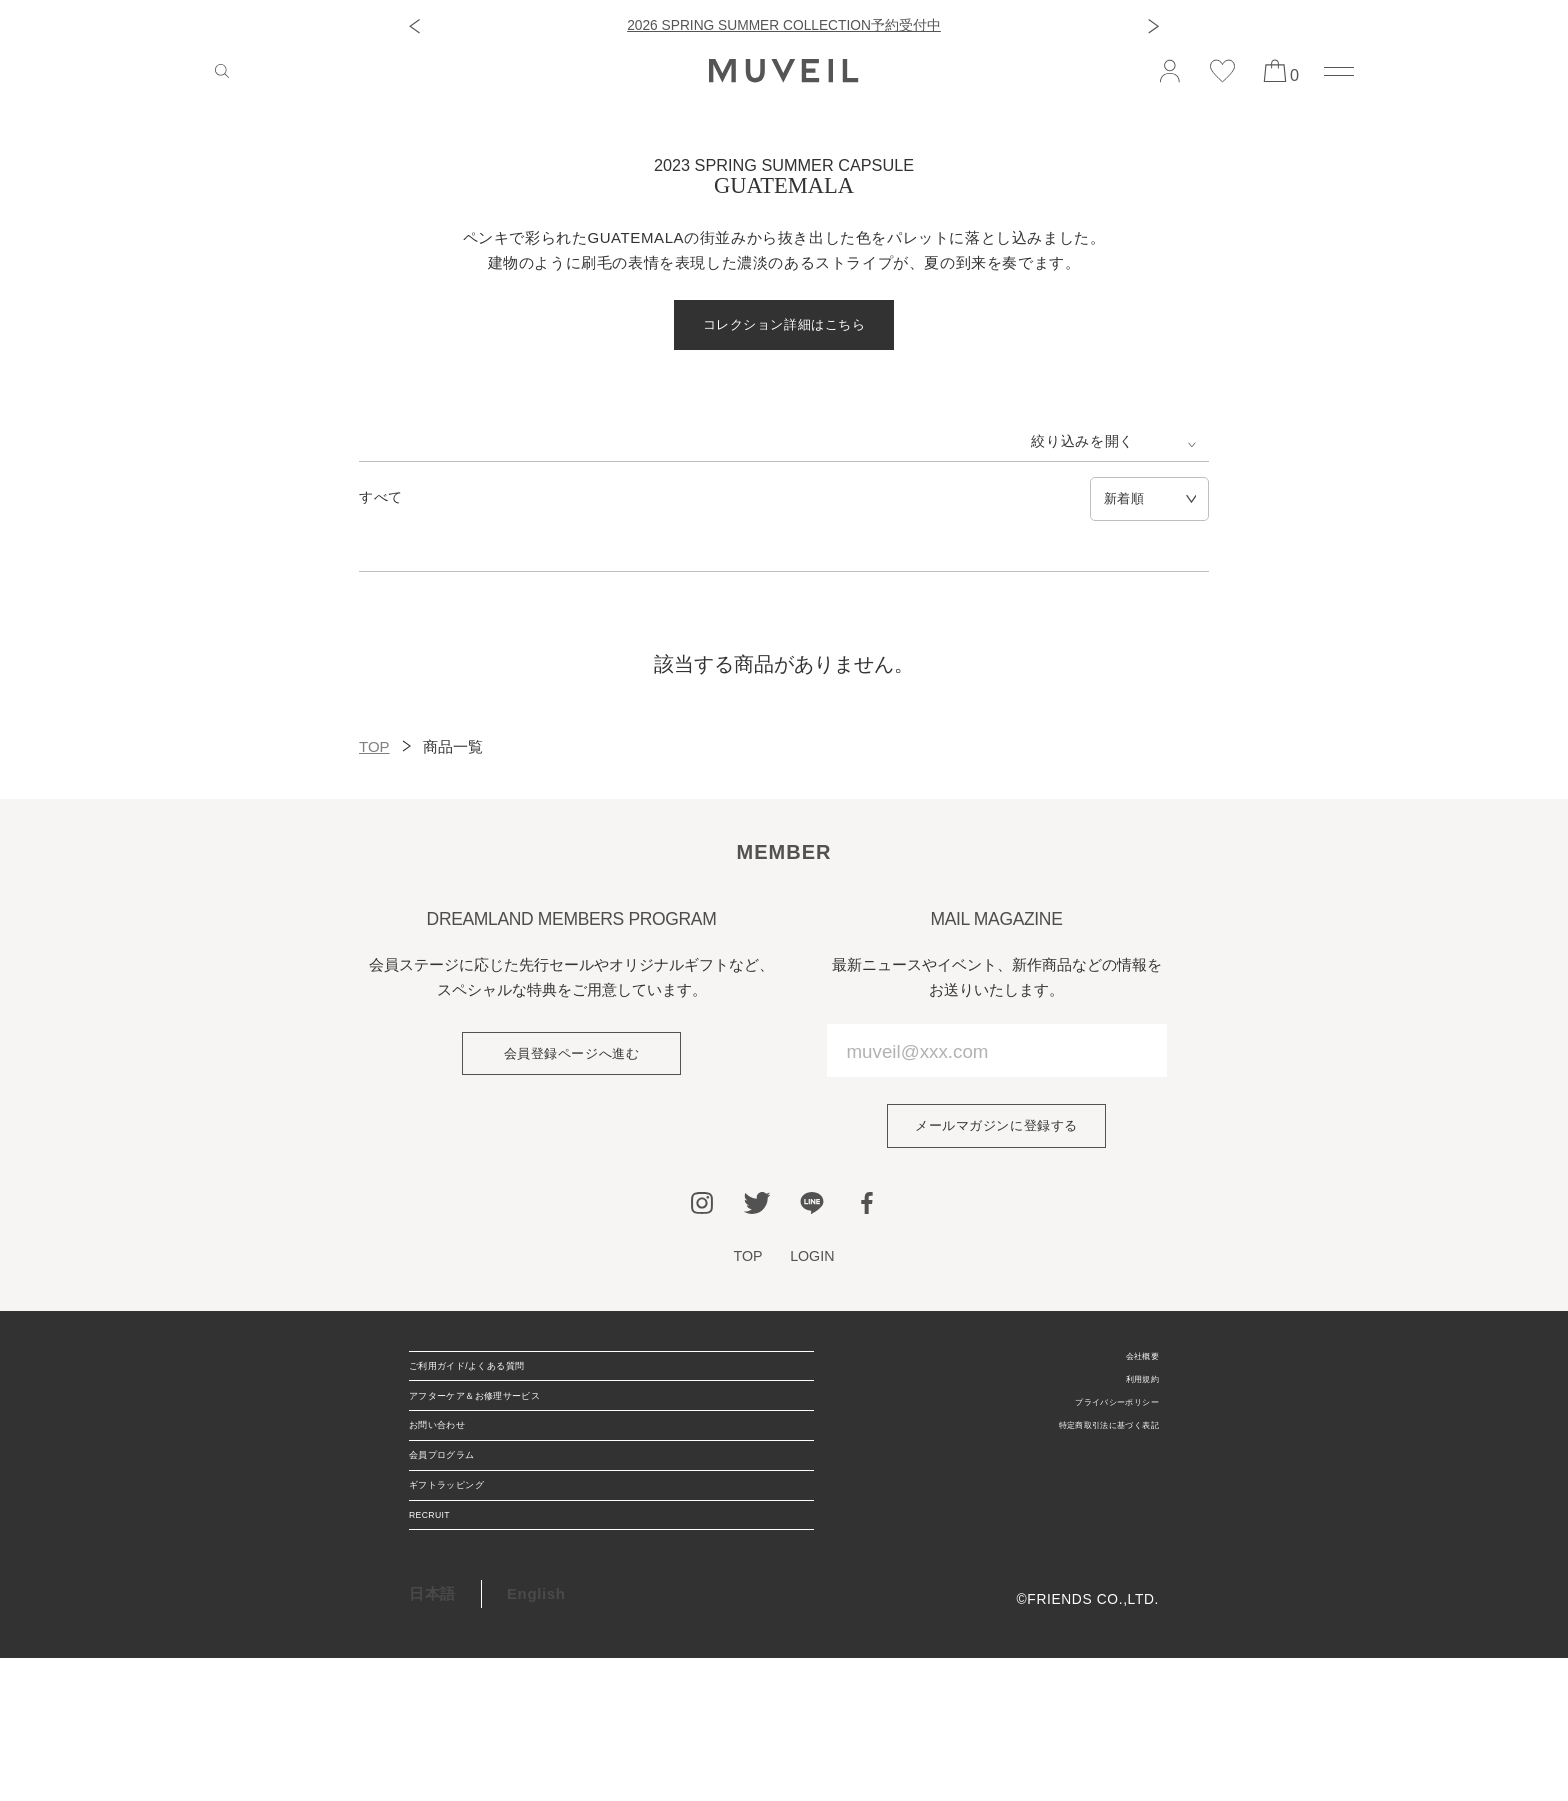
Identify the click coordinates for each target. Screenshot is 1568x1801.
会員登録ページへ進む (571, 1063)
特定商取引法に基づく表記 (1071, 1470)
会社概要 (1129, 1375)
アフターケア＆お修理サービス (518, 1443)
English (536, 1736)
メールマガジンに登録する (996, 1135)
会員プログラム (464, 1545)
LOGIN (815, 1271)
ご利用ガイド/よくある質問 (505, 1392)
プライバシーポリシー (1086, 1438)
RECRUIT (444, 1647)
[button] (414, 26)
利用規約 (1129, 1407)
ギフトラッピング (471, 1596)
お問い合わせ (456, 1494)
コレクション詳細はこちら (783, 327)
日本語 (432, 1736)
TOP (374, 753)
